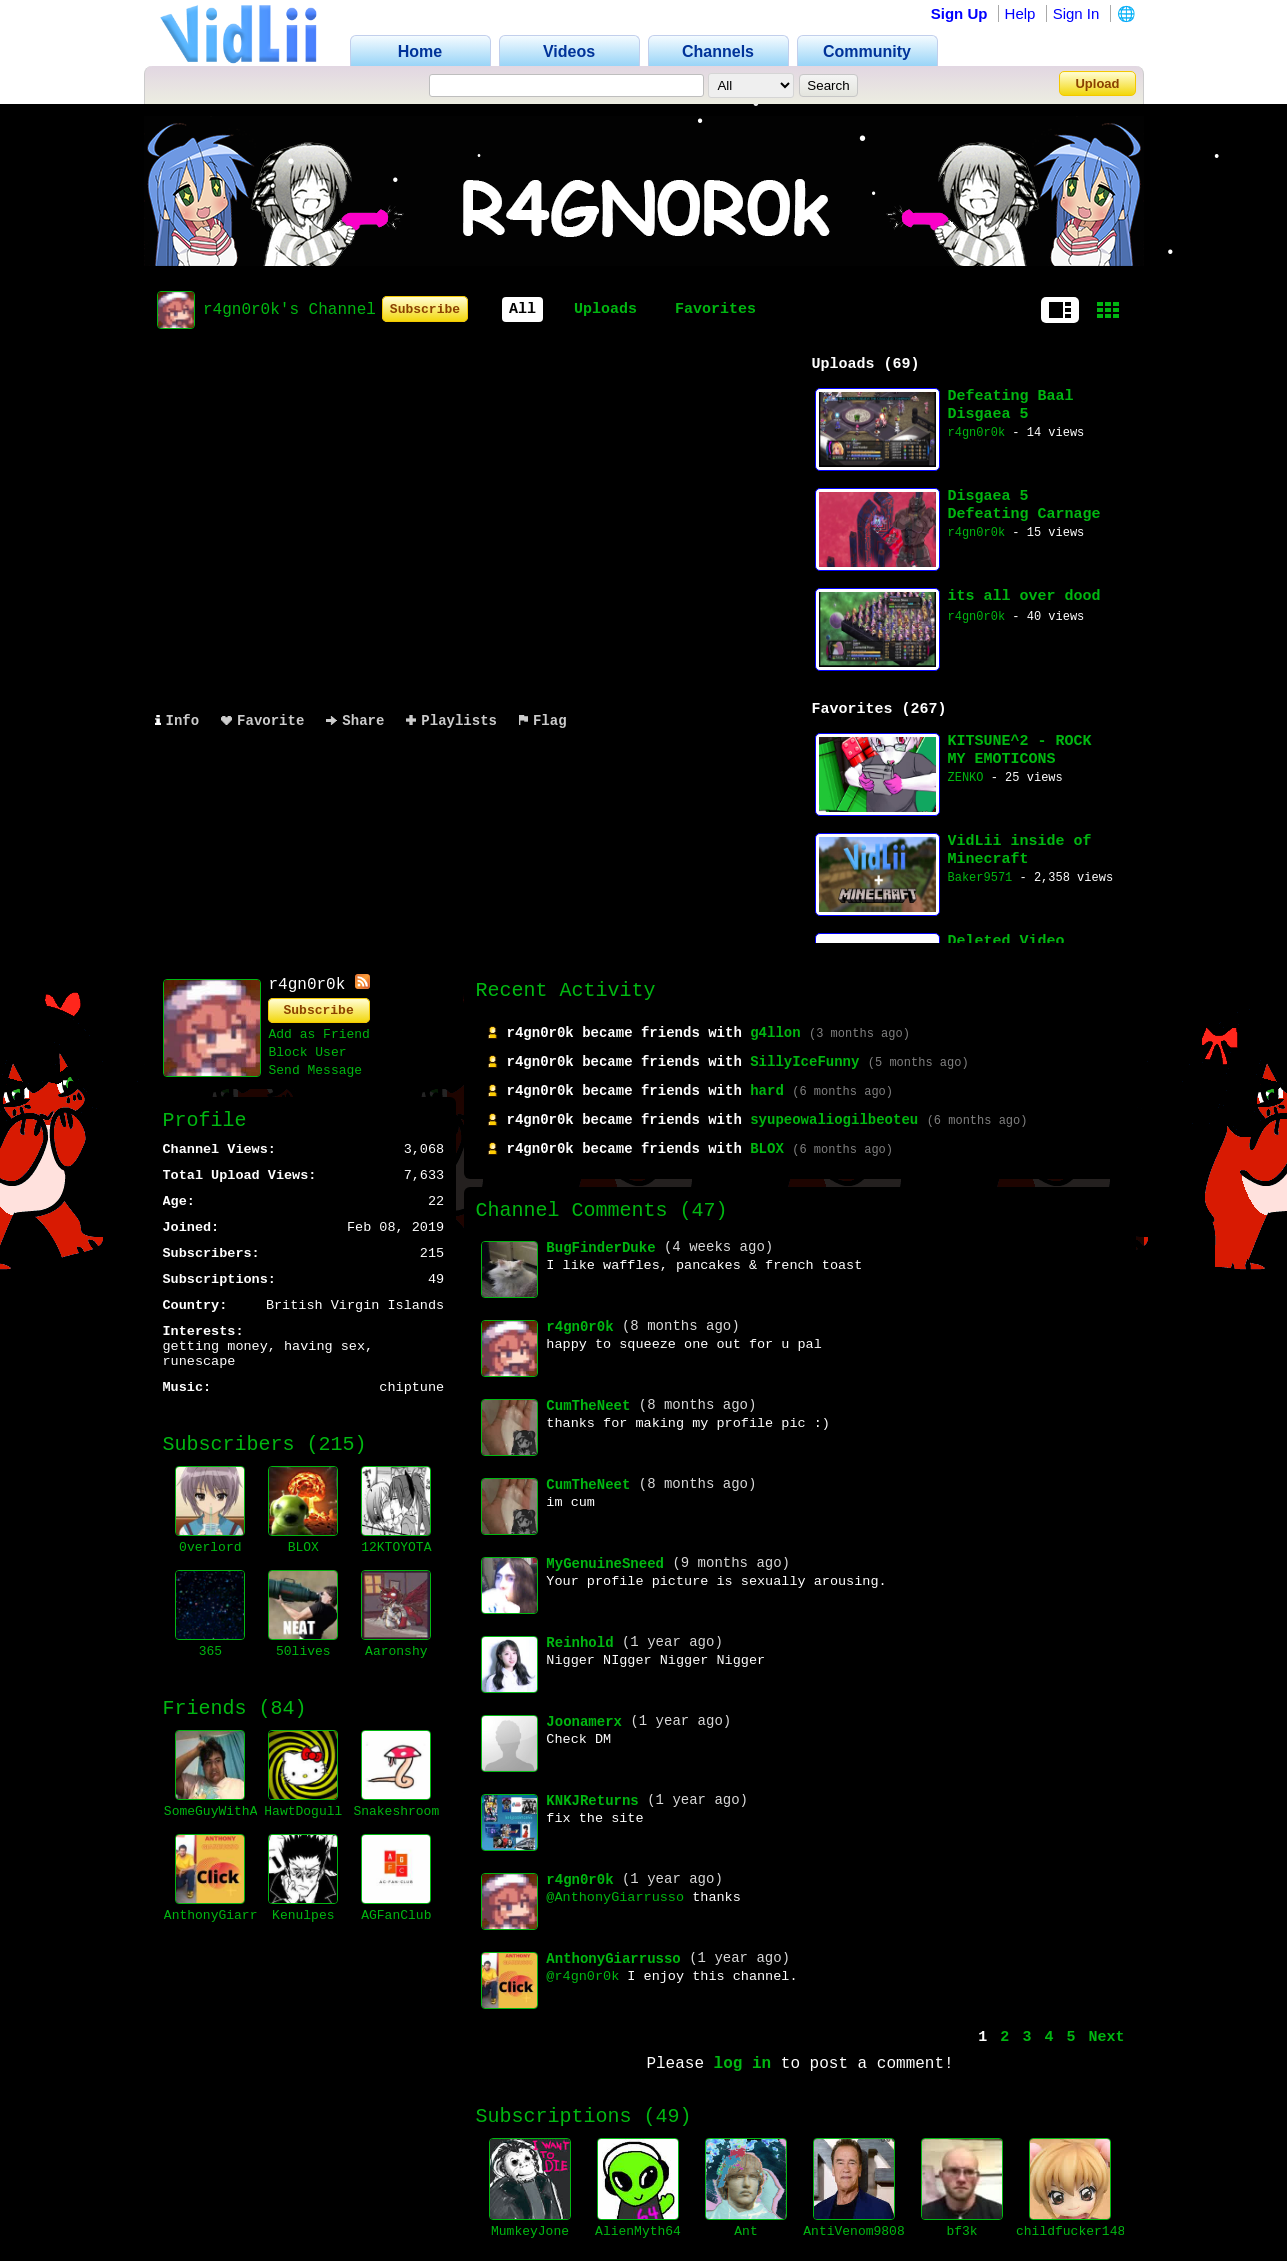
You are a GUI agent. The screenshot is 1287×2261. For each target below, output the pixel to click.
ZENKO (966, 778)
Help (1020, 13)
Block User (308, 1052)
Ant (745, 2231)
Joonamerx (584, 1722)
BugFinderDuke (600, 1248)
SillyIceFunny (804, 1062)
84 (283, 1708)
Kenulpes (303, 1915)
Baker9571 (980, 878)
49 (668, 2116)
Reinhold (579, 1643)
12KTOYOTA (396, 1547)
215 (337, 1444)
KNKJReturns (592, 1801)
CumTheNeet (588, 1406)
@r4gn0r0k (582, 1976)
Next (1106, 2037)
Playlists (451, 721)
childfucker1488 (1074, 2231)
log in (743, 2064)
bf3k (961, 2231)
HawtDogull (303, 1811)
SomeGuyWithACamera (234, 1811)
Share (355, 721)
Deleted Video (1006, 941)
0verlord (210, 1547)
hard (767, 1091)
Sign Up (959, 13)
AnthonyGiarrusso (226, 1915)
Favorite (262, 721)
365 (210, 1651)
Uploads (605, 309)
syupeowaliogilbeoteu (834, 1120)
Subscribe (425, 309)
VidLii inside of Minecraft (1020, 850)
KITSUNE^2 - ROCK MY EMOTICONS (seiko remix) (1020, 750)
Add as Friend (319, 1034)
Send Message (316, 1070)
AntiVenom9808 (853, 2231)
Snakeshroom (396, 1811)
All (522, 309)
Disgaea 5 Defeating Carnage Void (1024, 505)
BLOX (303, 1547)
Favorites (715, 309)
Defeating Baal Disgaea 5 (1011, 405)
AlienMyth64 (638, 2231)
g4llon (775, 1033)
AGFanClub (396, 1915)
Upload (1097, 83)
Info (177, 721)
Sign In (1076, 13)
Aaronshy (396, 1651)
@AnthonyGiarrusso (615, 1897)
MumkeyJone (530, 2231)
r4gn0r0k (977, 433)
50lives (303, 1651)
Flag (543, 721)
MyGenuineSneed (605, 1564)
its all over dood (1024, 596)
